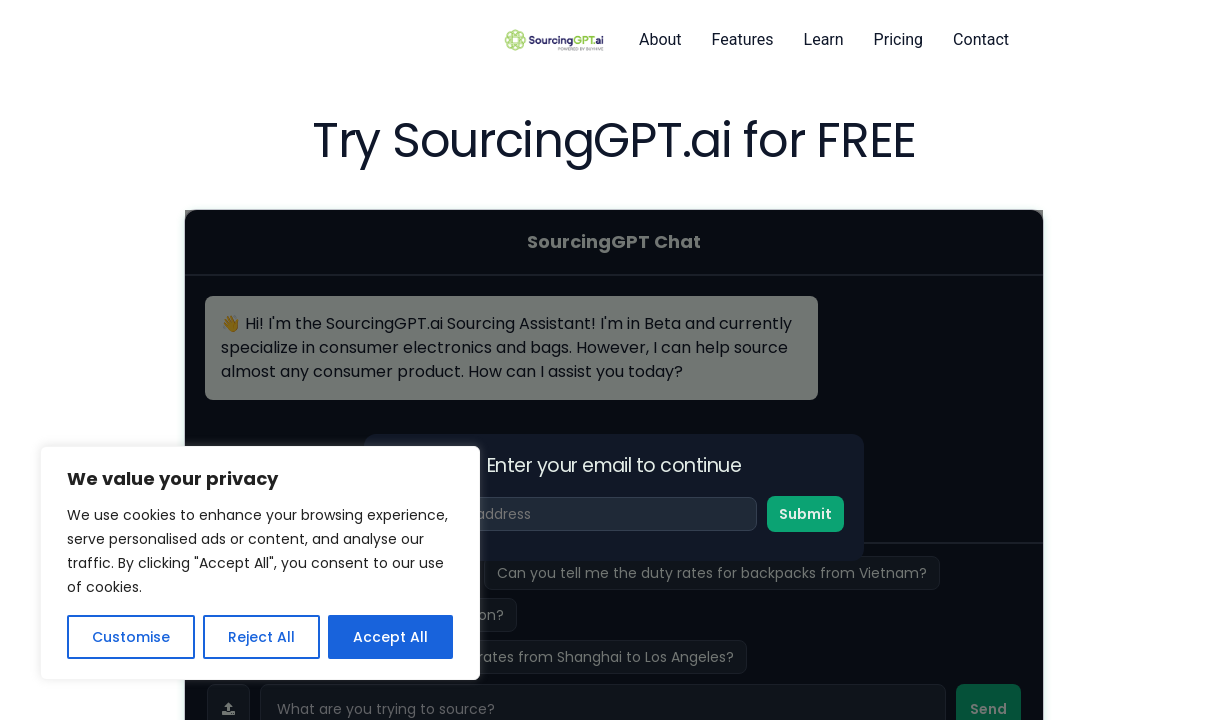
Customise (131, 637)
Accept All (390, 637)
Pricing (899, 39)
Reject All (261, 637)
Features (743, 39)
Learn (824, 39)
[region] (260, 563)
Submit (805, 514)
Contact (981, 39)
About (660, 39)
